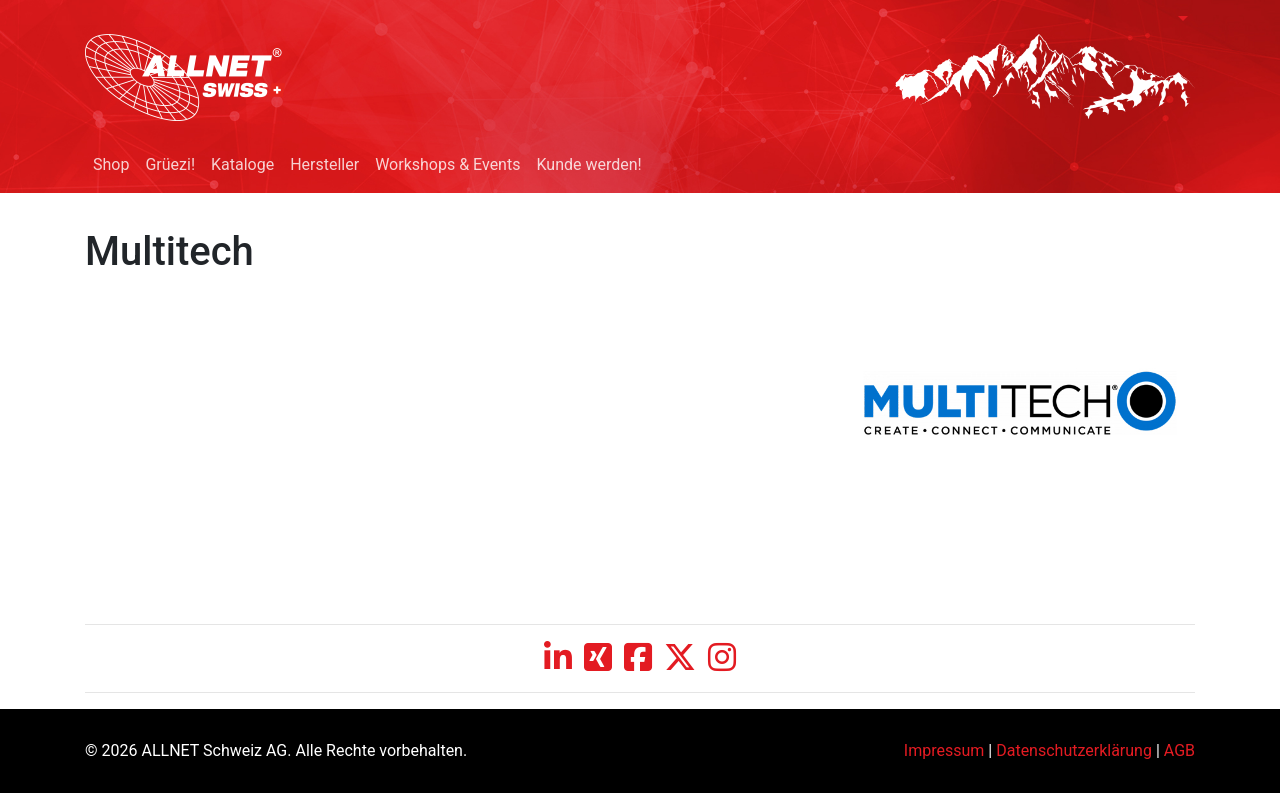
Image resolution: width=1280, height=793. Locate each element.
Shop (111, 164)
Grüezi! (170, 164)
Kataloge (242, 164)
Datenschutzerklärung (1074, 750)
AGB (1179, 750)
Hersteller (324, 164)
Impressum (944, 750)
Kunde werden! (588, 164)
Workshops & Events (447, 164)
